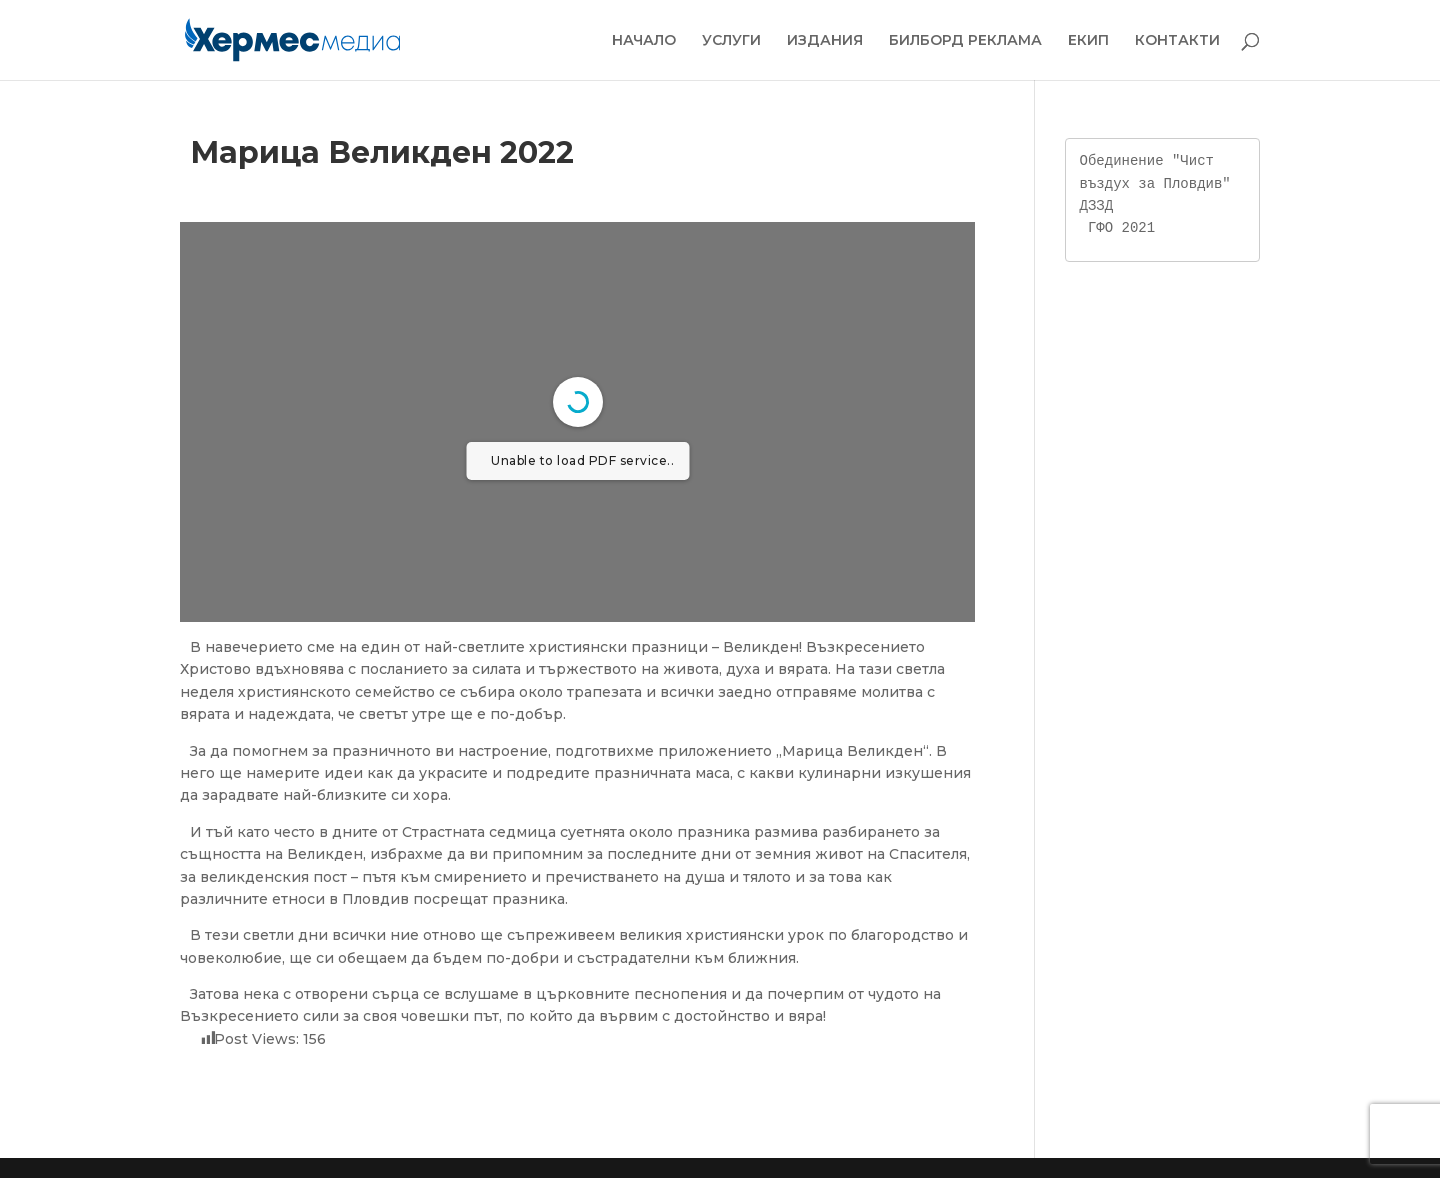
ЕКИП (1088, 41)
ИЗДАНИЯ (825, 41)
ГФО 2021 (1121, 227)
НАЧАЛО (644, 41)
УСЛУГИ (731, 41)
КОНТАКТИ (1177, 41)
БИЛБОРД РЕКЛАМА (965, 41)
